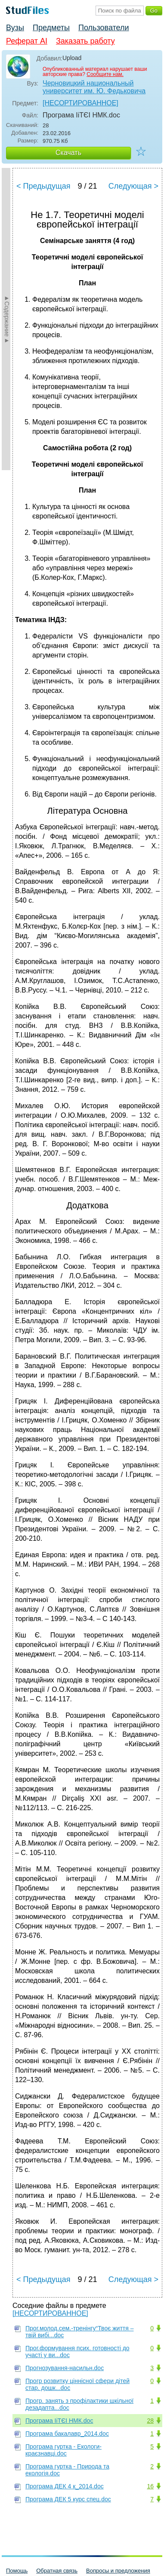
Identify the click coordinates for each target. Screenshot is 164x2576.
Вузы (15, 27)
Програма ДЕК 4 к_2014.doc (64, 2486)
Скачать (68, 152)
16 (150, 2486)
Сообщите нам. (105, 74)
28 (150, 2420)
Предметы (51, 27)
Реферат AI (26, 41)
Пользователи (103, 27)
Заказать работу (85, 41)
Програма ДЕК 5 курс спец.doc (68, 2499)
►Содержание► (6, 319)
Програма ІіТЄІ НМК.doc (59, 2420)
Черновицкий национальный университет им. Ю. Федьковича (94, 87)
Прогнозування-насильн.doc (64, 2367)
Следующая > (133, 186)
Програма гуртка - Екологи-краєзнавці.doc (63, 2450)
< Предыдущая (43, 186)
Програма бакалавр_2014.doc (67, 2433)
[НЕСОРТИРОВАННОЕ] (80, 103)
